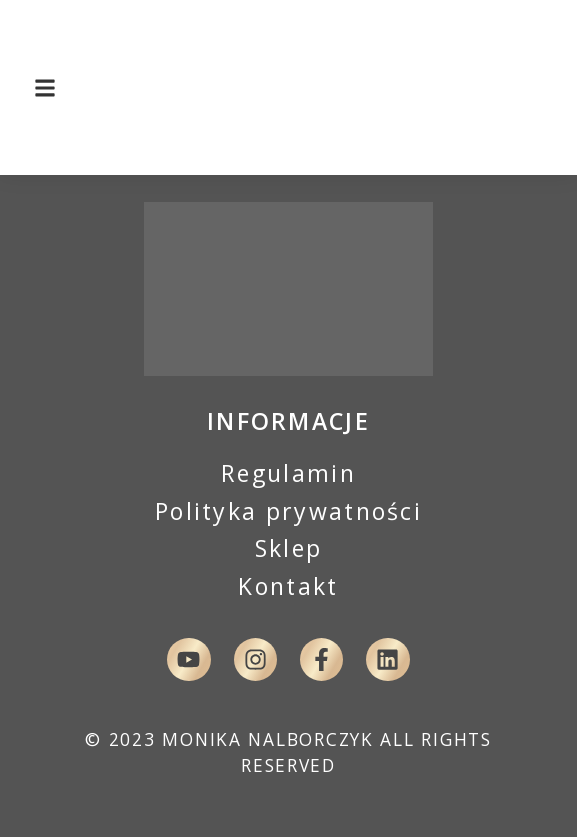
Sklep (289, 548)
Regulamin (288, 473)
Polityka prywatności (288, 511)
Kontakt (288, 586)
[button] (45, 87)
